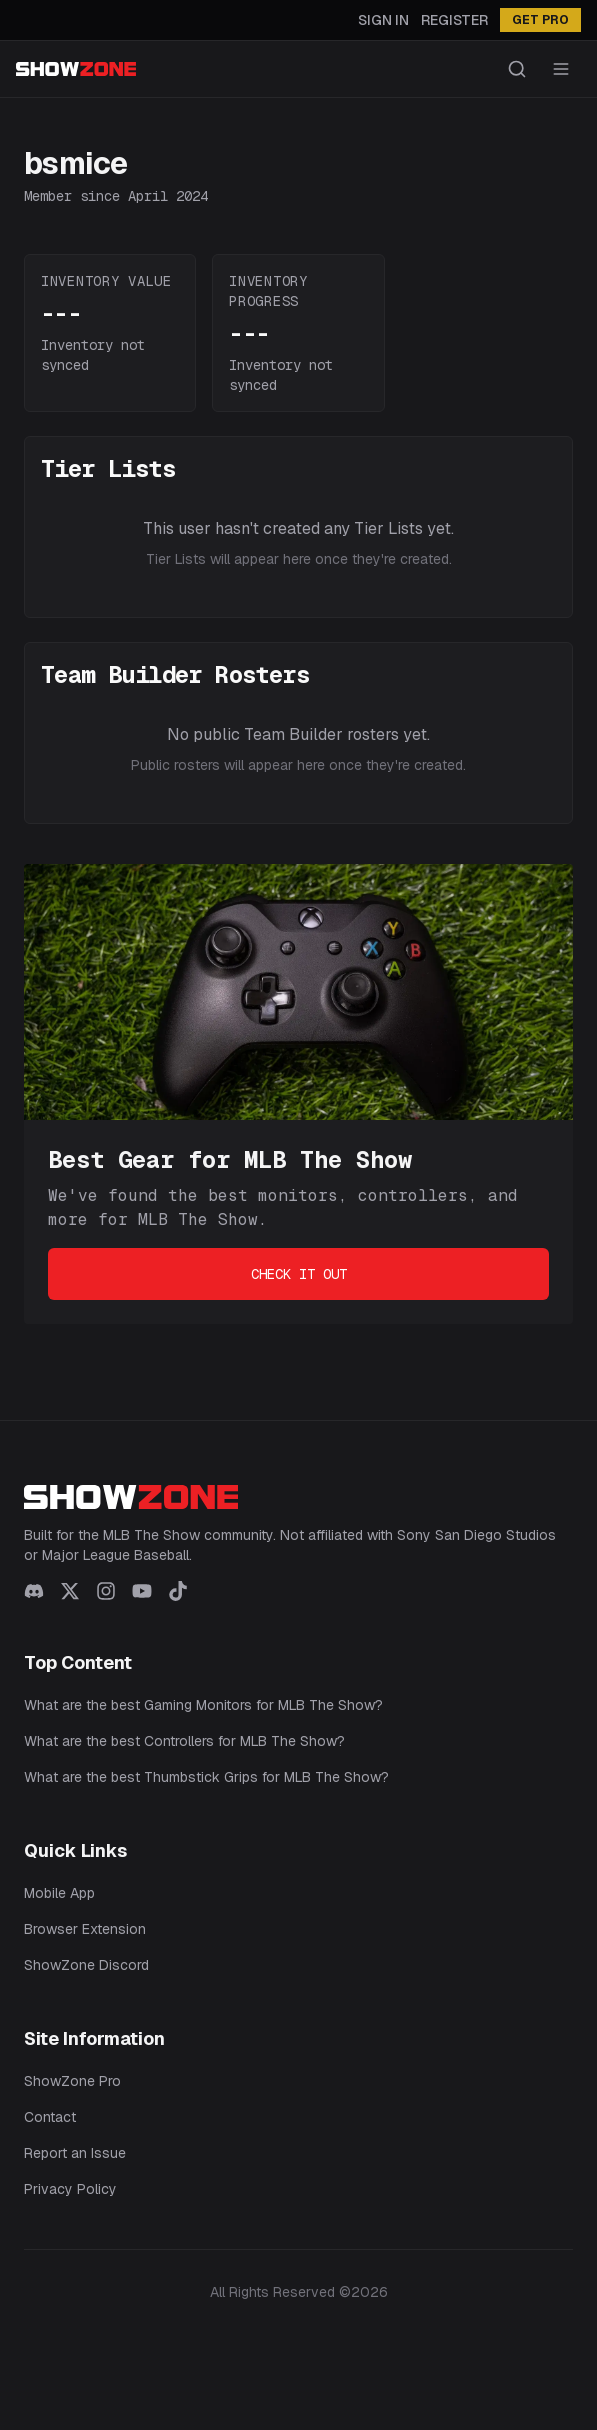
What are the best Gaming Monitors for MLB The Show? (203, 1705)
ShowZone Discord (86, 1965)
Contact (50, 2117)
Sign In (383, 20)
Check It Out (299, 1274)
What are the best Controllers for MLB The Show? (184, 1741)
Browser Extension (85, 1929)
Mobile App (59, 1893)
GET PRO (540, 20)
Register (454, 20)
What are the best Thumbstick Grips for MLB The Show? (206, 1777)
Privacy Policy (70, 2189)
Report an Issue (75, 2153)
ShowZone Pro (72, 2081)
